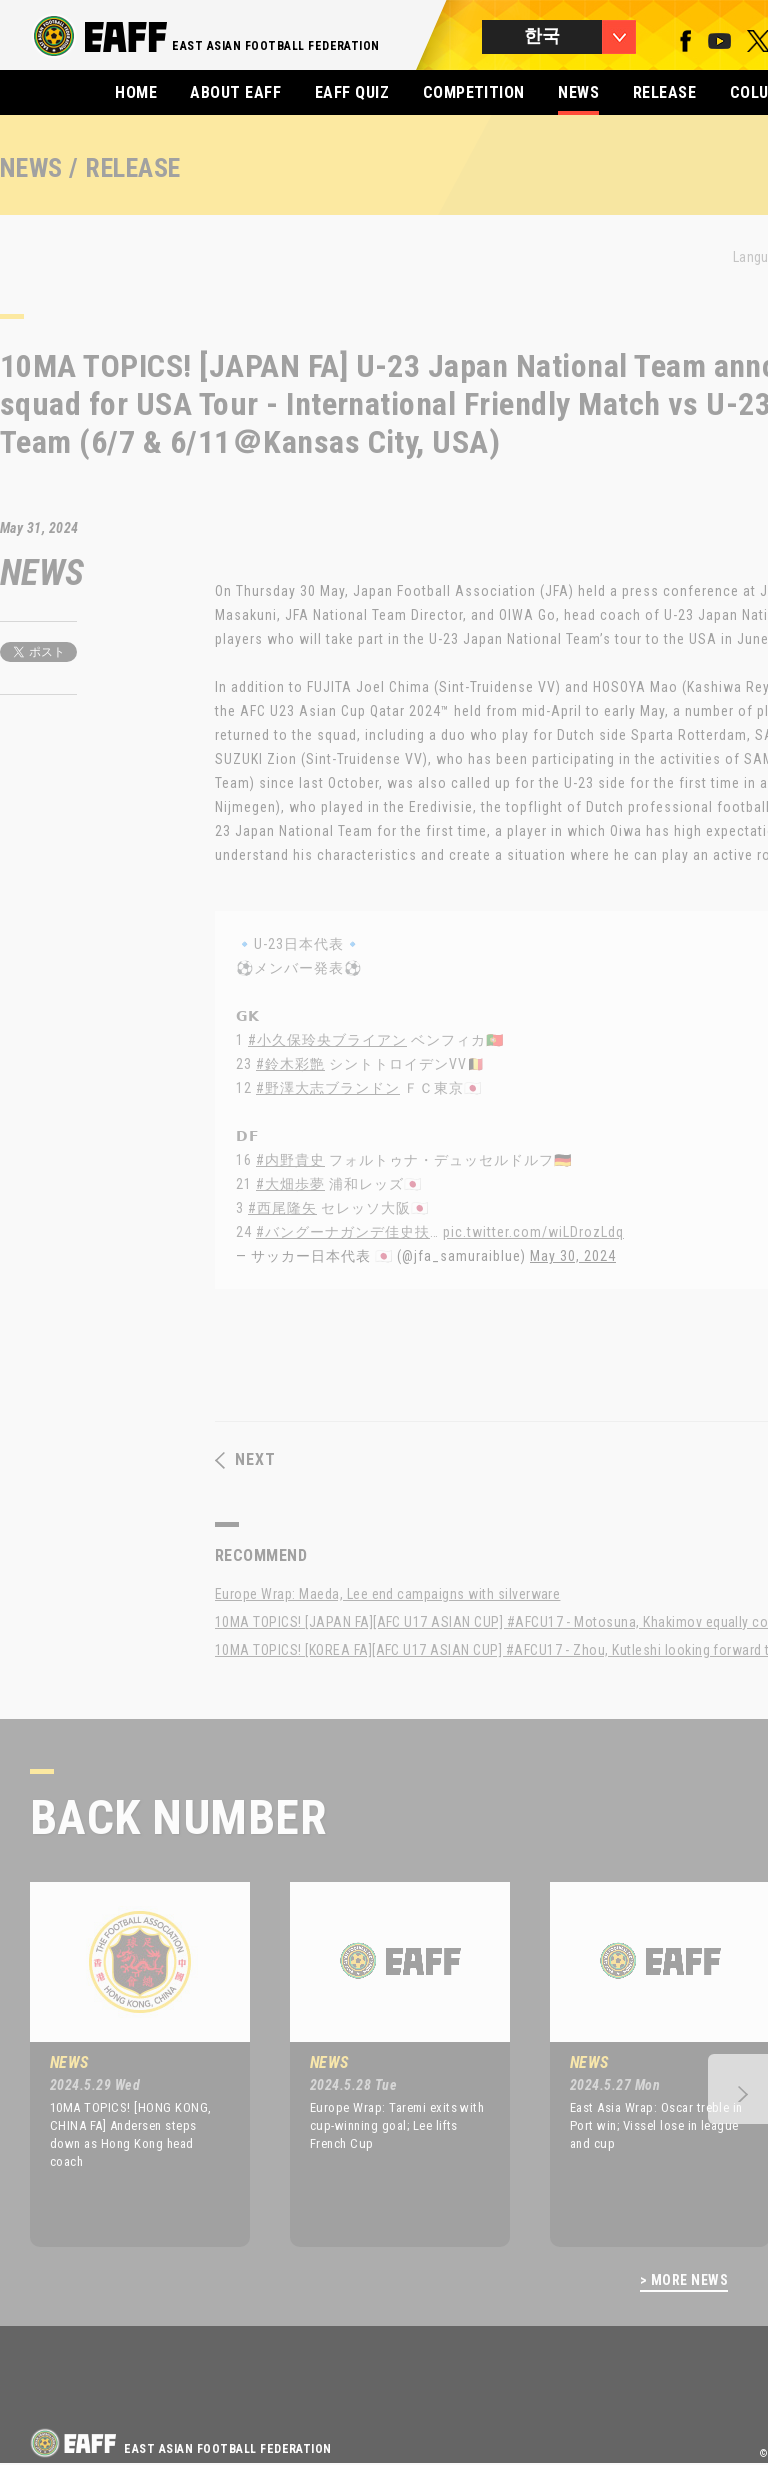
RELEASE (664, 92)
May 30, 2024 (573, 1256)
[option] (125, 2064)
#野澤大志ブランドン (328, 1088)
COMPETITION (474, 92)
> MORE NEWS (684, 2280)
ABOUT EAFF (235, 92)
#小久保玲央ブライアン (327, 1040)
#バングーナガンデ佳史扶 (343, 1232)
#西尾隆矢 (282, 1208)
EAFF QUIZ (352, 92)
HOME (136, 92)
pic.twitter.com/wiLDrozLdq (533, 1232)
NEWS (578, 92)
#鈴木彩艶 (290, 1064)
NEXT (245, 1460)
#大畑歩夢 (290, 1184)
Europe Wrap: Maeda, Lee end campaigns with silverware (387, 1594)
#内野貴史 (290, 1160)
